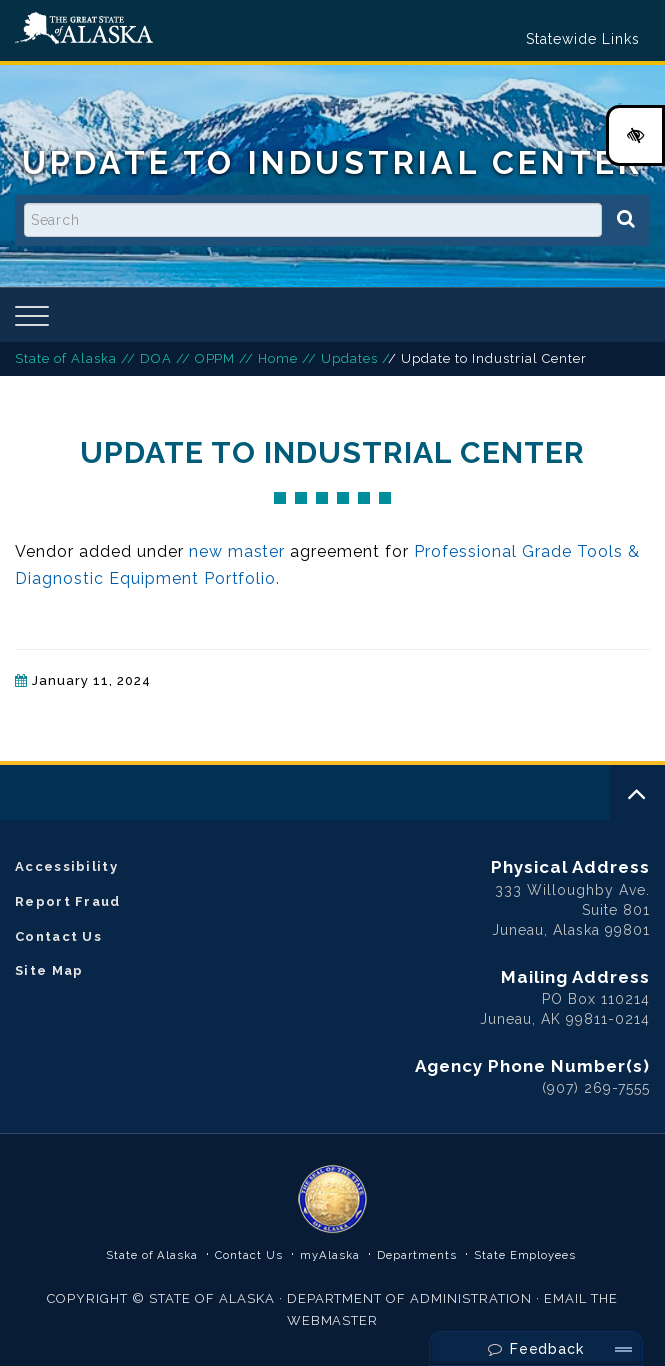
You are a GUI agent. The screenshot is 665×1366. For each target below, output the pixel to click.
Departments (417, 1255)
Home (278, 358)
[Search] (626, 219)
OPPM (215, 358)
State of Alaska (84, 28)
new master (237, 551)
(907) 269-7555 (596, 1088)
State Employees (525, 1255)
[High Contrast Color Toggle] (635, 135)
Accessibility (66, 866)
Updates (349, 358)
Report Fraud (68, 901)
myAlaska (330, 1255)
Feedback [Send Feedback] (536, 1349)
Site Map (49, 970)
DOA (156, 358)
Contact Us (58, 936)
